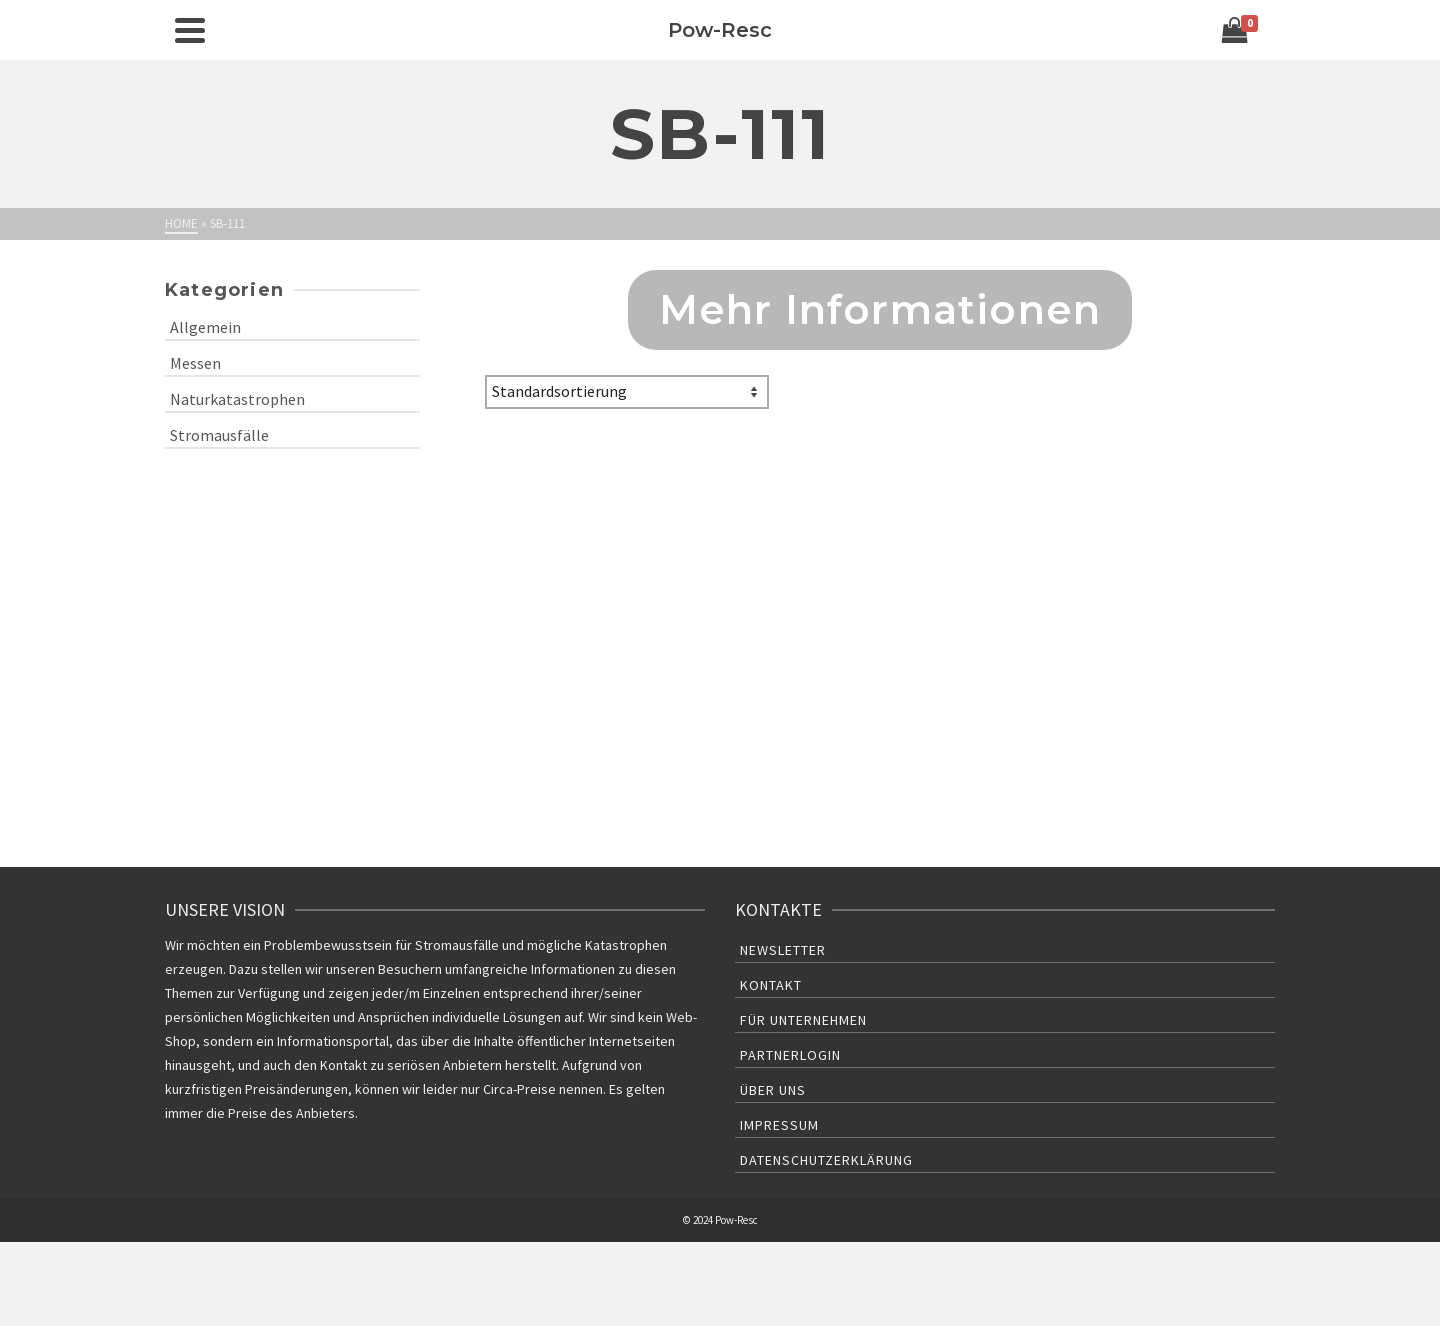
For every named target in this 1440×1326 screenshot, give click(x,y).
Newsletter (783, 950)
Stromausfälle (219, 435)
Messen (195, 363)
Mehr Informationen (880, 309)
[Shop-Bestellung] (627, 392)
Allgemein (205, 327)
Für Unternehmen (803, 1020)
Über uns (773, 1090)
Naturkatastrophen (237, 399)
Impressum (779, 1125)
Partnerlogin (790, 1055)
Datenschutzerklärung (826, 1160)
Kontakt (771, 985)
